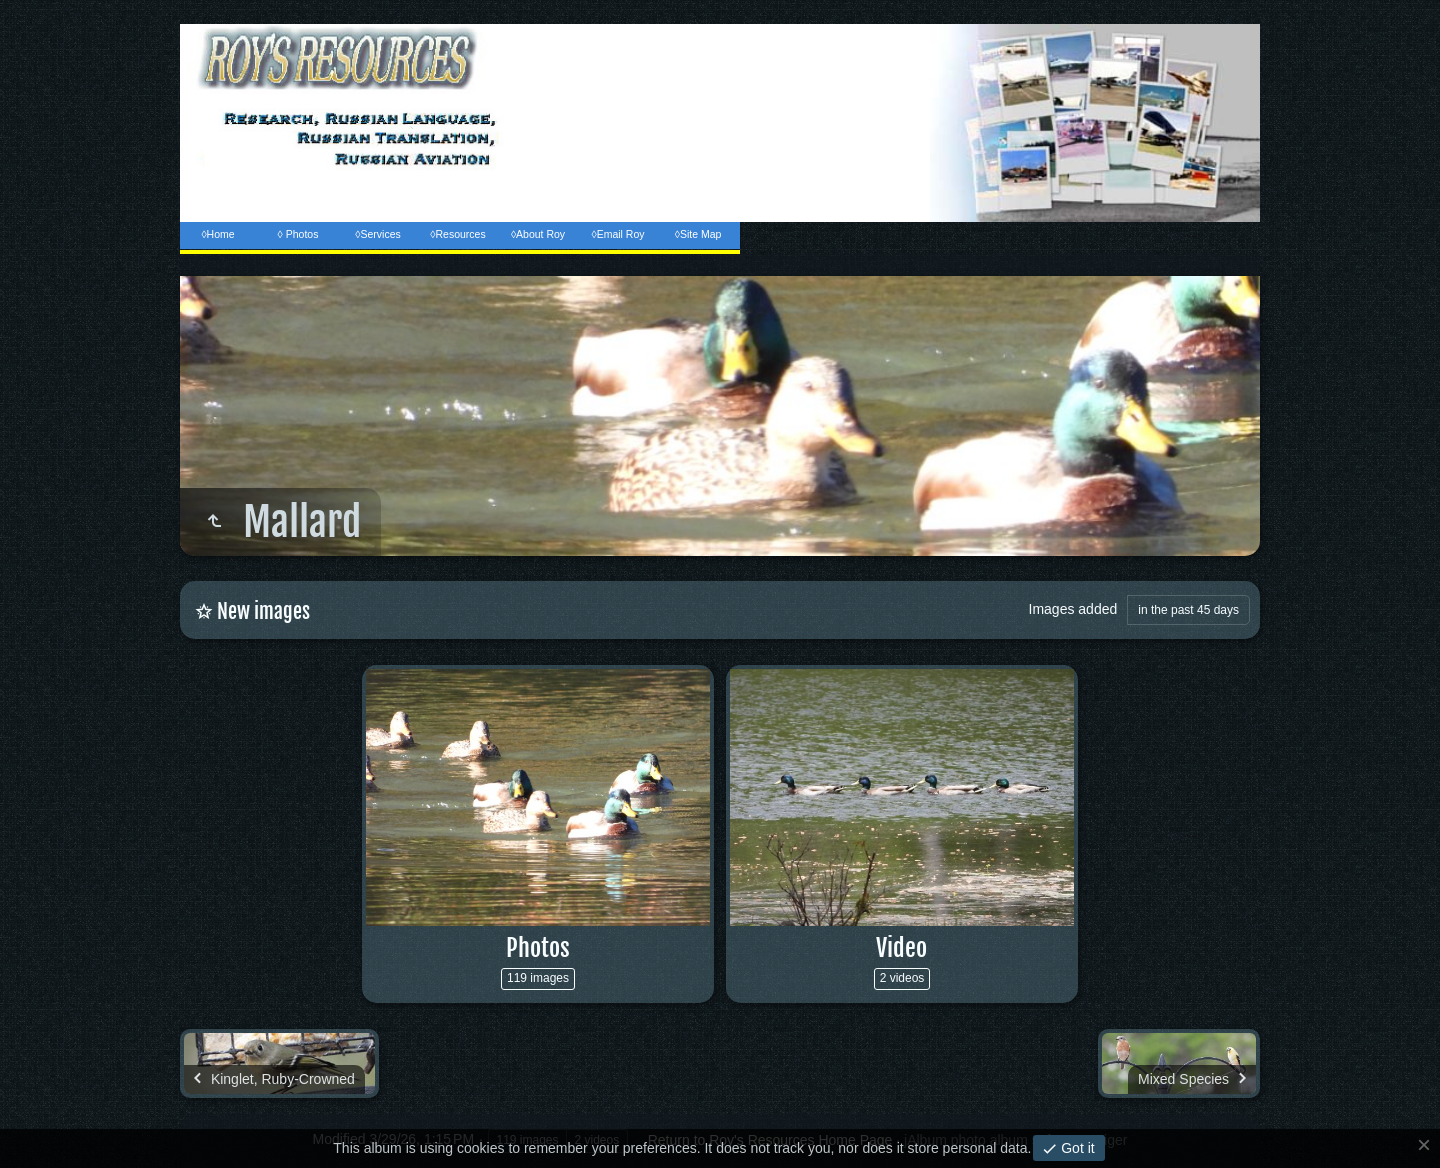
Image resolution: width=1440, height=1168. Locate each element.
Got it (1075, 1148)
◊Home (217, 234)
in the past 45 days (1188, 610)
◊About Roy (538, 234)
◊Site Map (698, 234)
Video (901, 948)
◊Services (377, 234)
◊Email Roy (617, 234)
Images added (1073, 609)
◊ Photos (298, 234)
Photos (538, 948)
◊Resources (457, 234)
